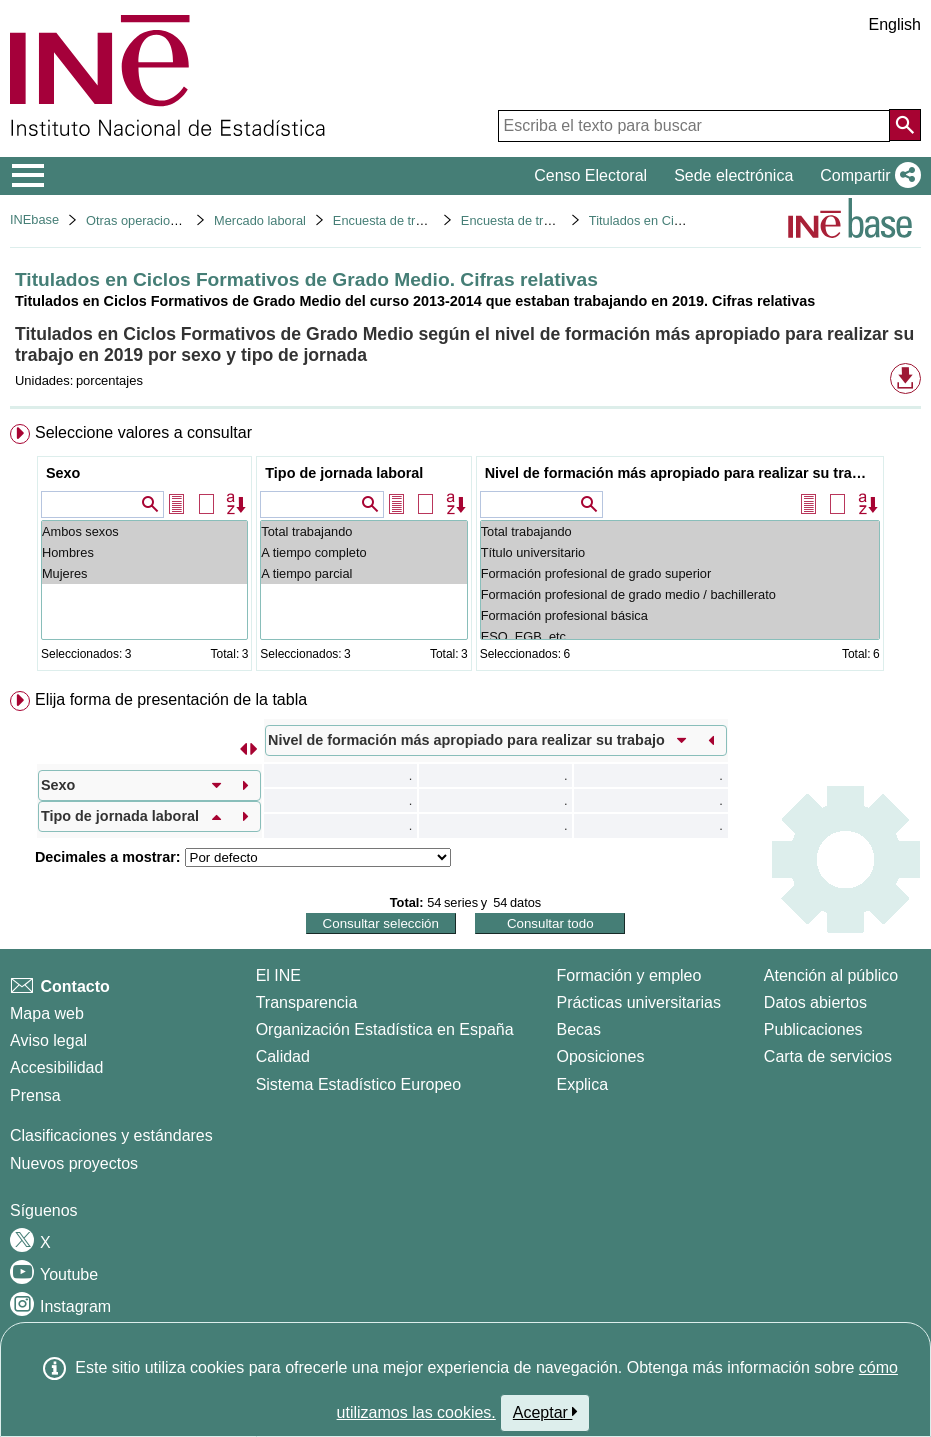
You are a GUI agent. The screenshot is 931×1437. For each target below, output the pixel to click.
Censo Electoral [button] (590, 175)
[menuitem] (465, 551)
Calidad (283, 1056)
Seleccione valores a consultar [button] (143, 432)
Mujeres (144, 573)
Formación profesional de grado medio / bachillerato (680, 594)
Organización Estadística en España (385, 1029)
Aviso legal (48, 1040)
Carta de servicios (828, 1056)
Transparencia (307, 1002)
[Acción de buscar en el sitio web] (905, 125)
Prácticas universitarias (638, 1002)
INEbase (34, 219)
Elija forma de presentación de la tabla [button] (171, 699)
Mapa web (47, 1013)
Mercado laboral (260, 220)
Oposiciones (600, 1056)
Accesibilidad (56, 1067)
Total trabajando (363, 531)
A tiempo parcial (363, 573)
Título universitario (680, 552)
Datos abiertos (815, 1002)
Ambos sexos (144, 531)
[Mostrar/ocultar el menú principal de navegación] (28, 176)
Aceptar (545, 1412)
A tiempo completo (363, 552)
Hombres (144, 552)
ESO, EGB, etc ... (680, 636)
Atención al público (831, 975)
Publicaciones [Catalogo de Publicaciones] (813, 1029)
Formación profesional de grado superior (680, 573)
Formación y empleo (628, 975)
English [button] (895, 24)
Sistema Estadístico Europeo (358, 1084)
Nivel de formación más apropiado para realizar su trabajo (682, 473)
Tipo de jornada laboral (344, 473)
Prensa (35, 1095)
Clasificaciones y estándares (111, 1135)
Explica (582, 1084)
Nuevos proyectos (74, 1163)
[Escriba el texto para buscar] (694, 126)
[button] (866, 176)
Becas (578, 1029)
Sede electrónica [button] (733, 175)
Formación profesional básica (680, 615)
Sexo (63, 473)
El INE (278, 975)
